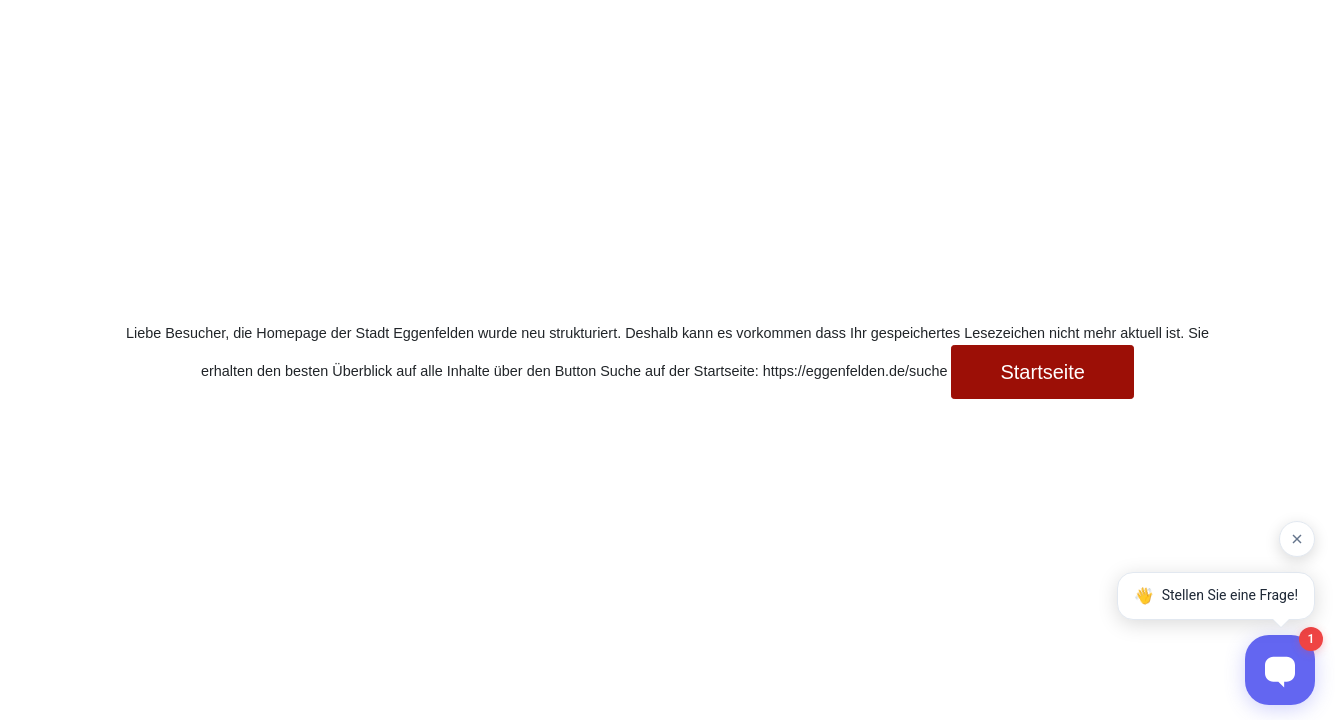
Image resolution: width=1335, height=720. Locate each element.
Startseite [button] (1042, 372)
